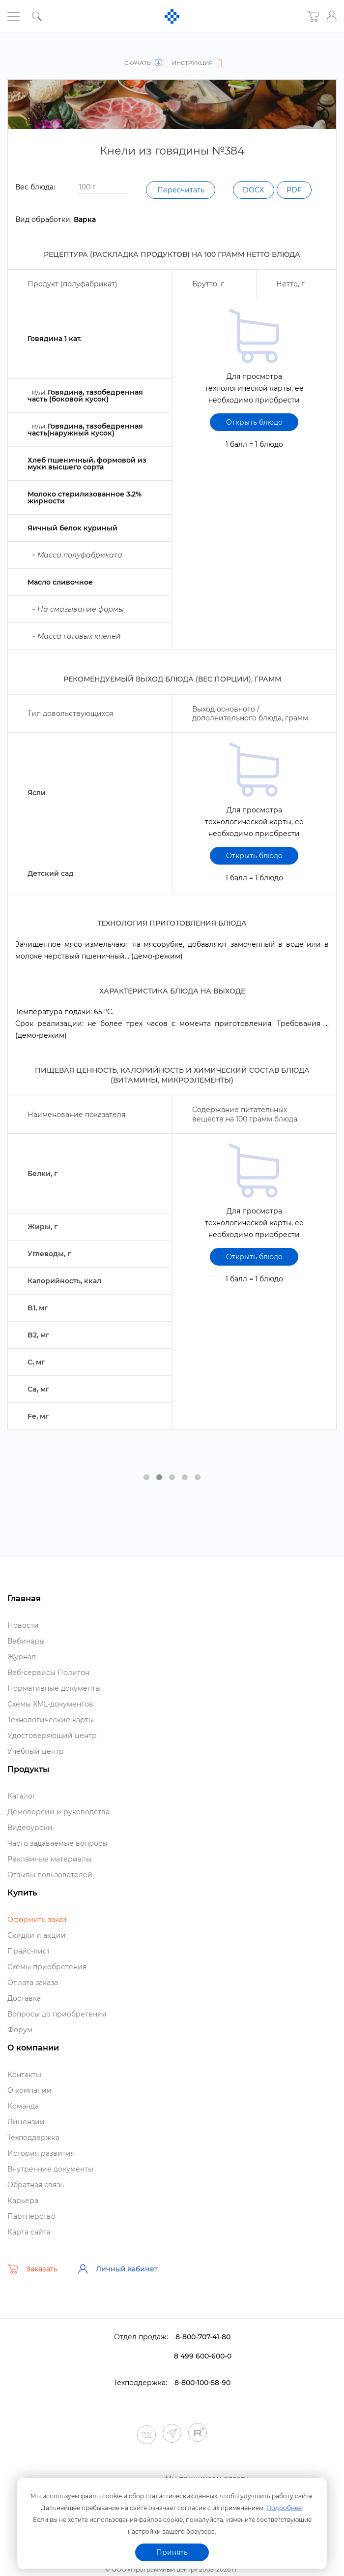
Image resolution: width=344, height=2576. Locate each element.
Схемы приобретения (46, 1984)
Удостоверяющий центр (52, 1753)
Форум (19, 2047)
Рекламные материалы (49, 1876)
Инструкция (195, 63)
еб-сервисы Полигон (48, 1690)
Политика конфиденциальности (172, 2570)
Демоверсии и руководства (58, 1829)
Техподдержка (33, 2155)
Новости (23, 1643)
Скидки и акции (36, 1953)
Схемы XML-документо (50, 1721)
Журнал (21, 1674)
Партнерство (31, 2234)
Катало (21, 1813)
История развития (41, 2171)
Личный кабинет (117, 2287)
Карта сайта (29, 2249)
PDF (84, 215)
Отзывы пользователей (49, 1892)
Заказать (32, 2287)
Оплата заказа (32, 2000)
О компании (29, 2108)
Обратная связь (35, 2202)
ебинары (26, 1658)
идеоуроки (30, 1845)
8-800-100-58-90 (202, 2400)
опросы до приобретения (56, 2031)
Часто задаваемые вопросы (57, 1861)
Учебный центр (35, 1769)
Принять (172, 2552)
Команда (23, 2123)
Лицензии (26, 2139)
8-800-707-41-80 (202, 2354)
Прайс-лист (28, 1968)
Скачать (144, 63)
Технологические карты (50, 1737)
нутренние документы (50, 2186)
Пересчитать (275, 190)
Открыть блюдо (254, 439)
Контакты (24, 2092)
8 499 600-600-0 (202, 2373)
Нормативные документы (54, 1706)
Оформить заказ (36, 1937)
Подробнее (284, 2506)
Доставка (24, 2016)
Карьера (22, 2218)
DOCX (38, 215)
